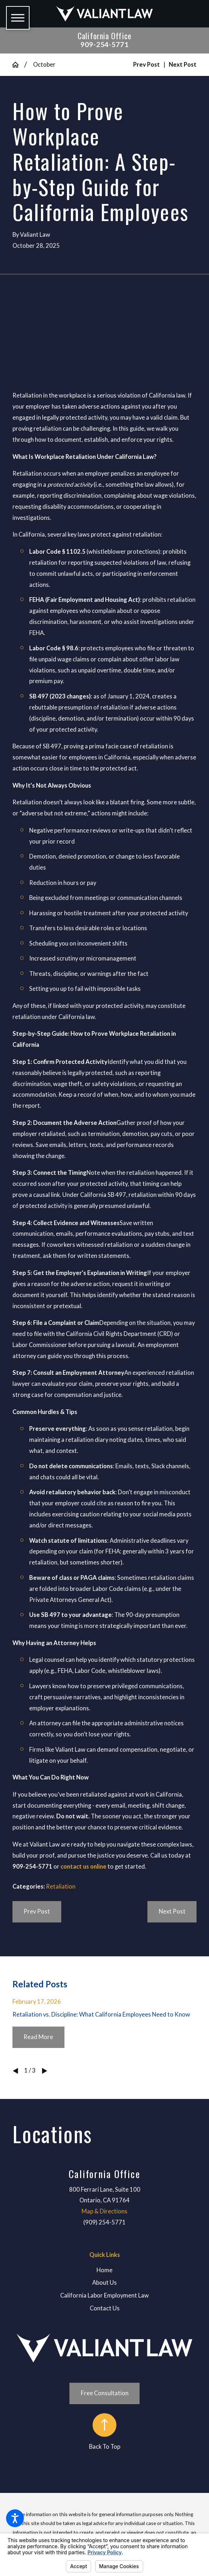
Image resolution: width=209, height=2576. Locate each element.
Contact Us (105, 2308)
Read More (38, 2036)
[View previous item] (15, 2071)
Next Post (172, 1911)
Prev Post (36, 1911)
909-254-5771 (104, 44)
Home (104, 2270)
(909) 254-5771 (104, 2222)
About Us (104, 2282)
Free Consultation (105, 2393)
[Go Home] (18, 65)
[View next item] (45, 2071)
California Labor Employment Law (104, 2295)
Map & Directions (104, 2211)
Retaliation (60, 1886)
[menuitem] (104, 2270)
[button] (15, 2518)
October (44, 64)
